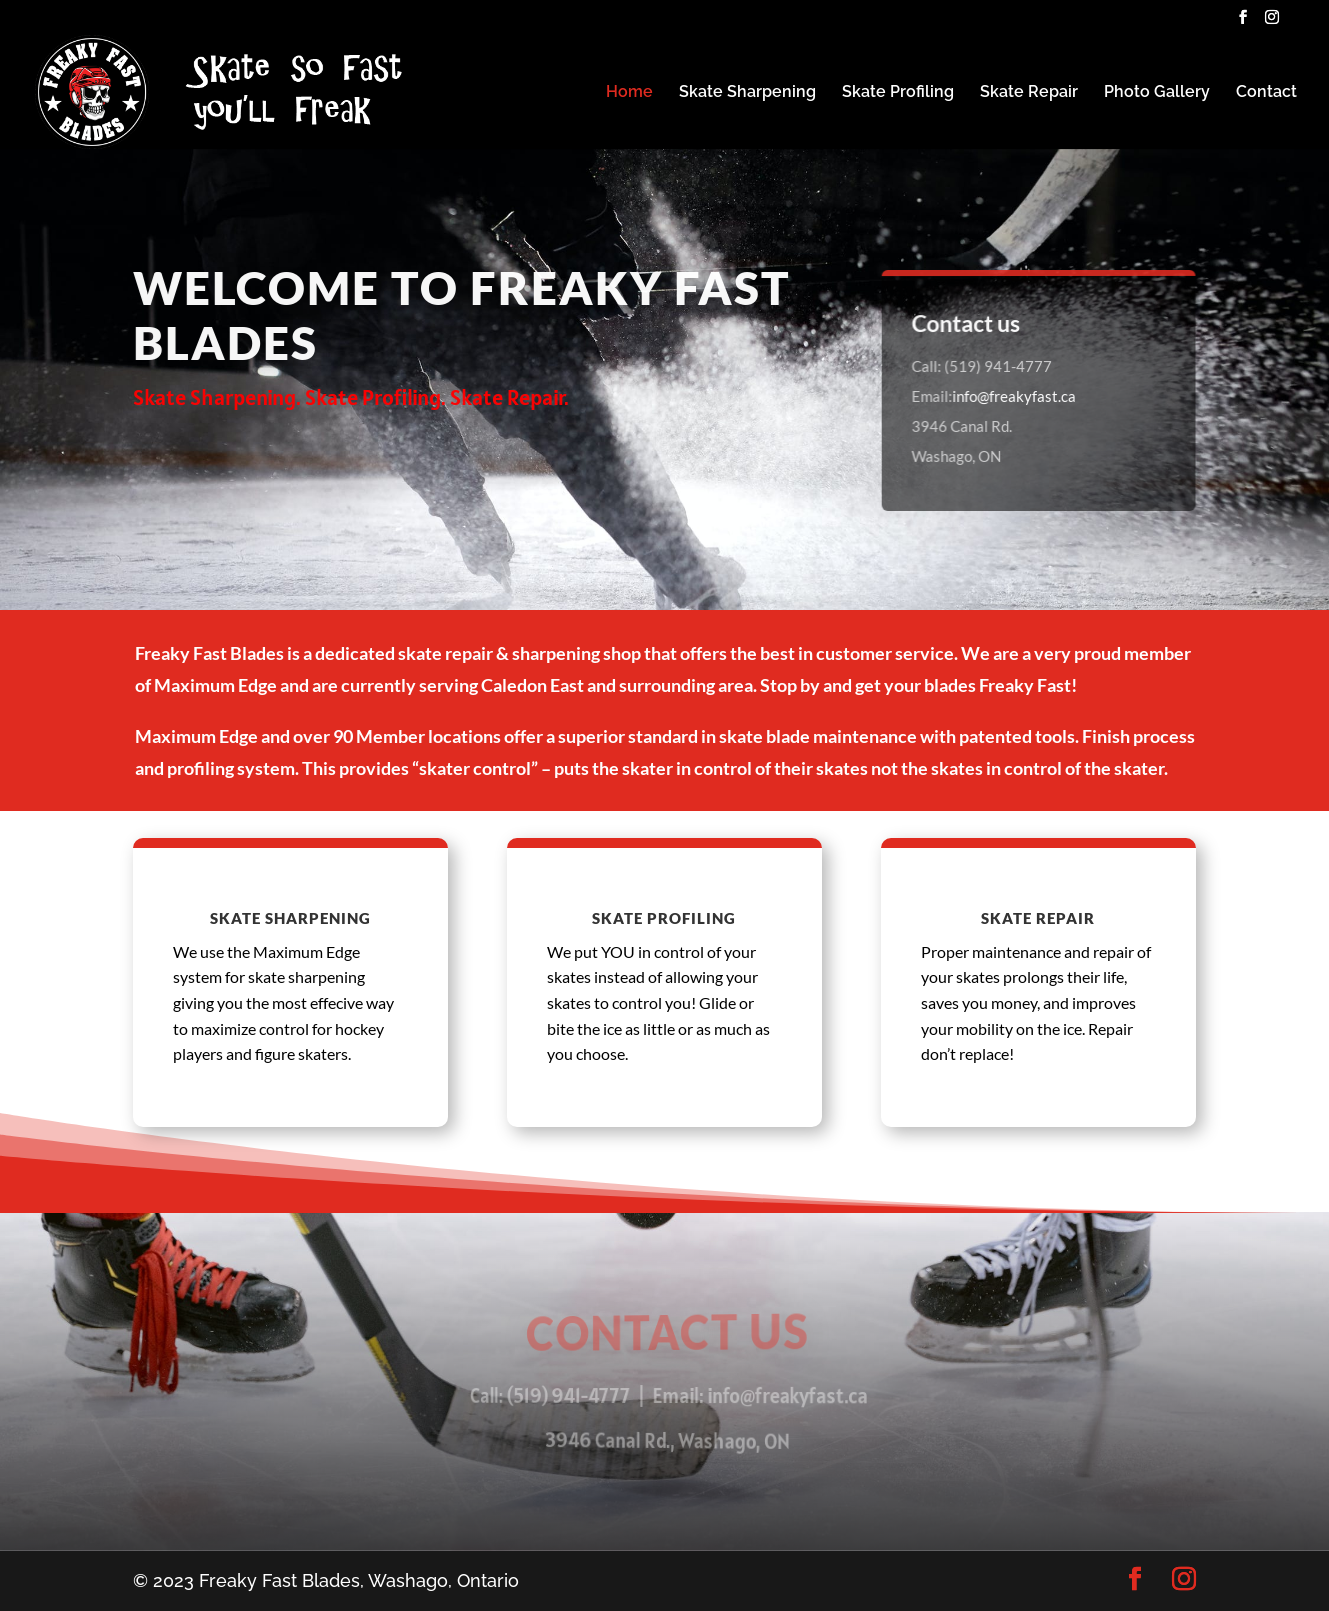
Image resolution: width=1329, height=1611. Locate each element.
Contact (1266, 93)
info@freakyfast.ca (1015, 396)
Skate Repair (1029, 93)
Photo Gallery (1157, 93)
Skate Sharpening (747, 93)
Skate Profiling (898, 93)
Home (629, 93)
